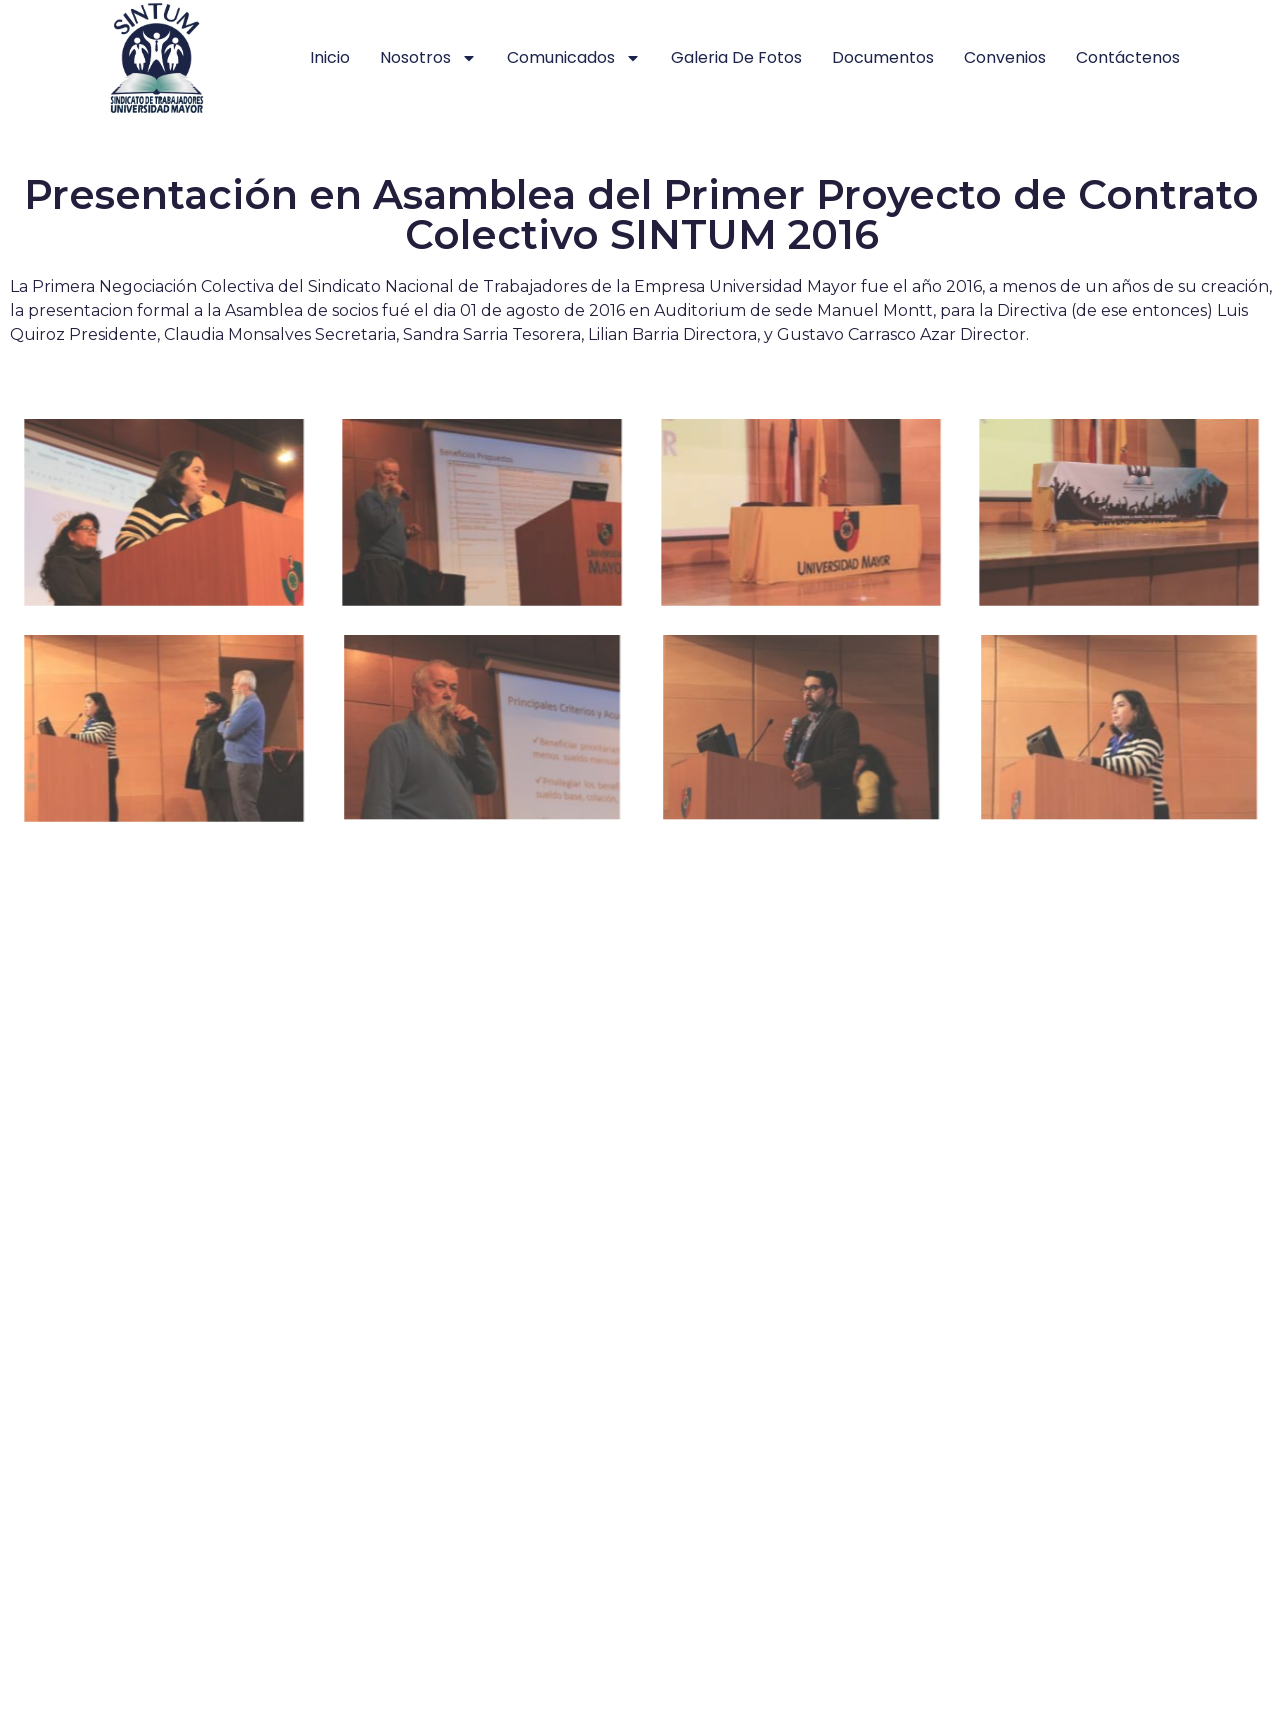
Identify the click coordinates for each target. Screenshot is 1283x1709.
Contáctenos (1128, 57)
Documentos (883, 57)
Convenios (1005, 57)
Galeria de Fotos (736, 57)
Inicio (330, 57)
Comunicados (574, 58)
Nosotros (428, 58)
